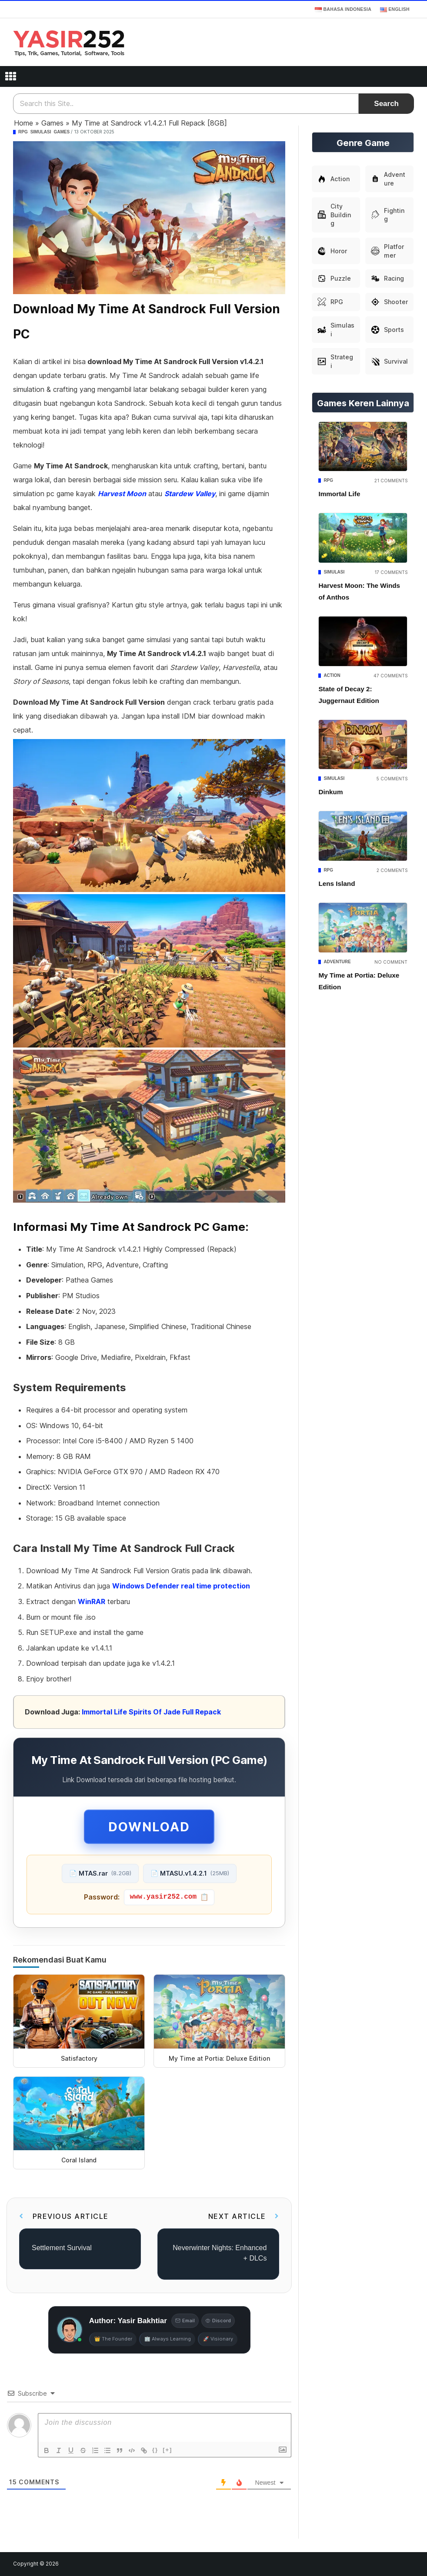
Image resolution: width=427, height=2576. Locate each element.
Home (23, 123)
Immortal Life (339, 493)
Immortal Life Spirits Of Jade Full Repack (151, 1711)
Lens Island (336, 883)
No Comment (390, 962)
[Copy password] (169, 1897)
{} (155, 2450)
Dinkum (330, 792)
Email (185, 2320)
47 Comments (390, 675)
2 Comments (392, 870)
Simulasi (40, 131)
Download (149, 1826)
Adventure (337, 961)
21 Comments (390, 480)
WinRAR (91, 1601)
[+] (167, 2450)
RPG (23, 131)
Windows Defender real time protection (181, 1585)
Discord (218, 2320)
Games (52, 123)
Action (332, 675)
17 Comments (390, 572)
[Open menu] (10, 76)
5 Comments (392, 778)
